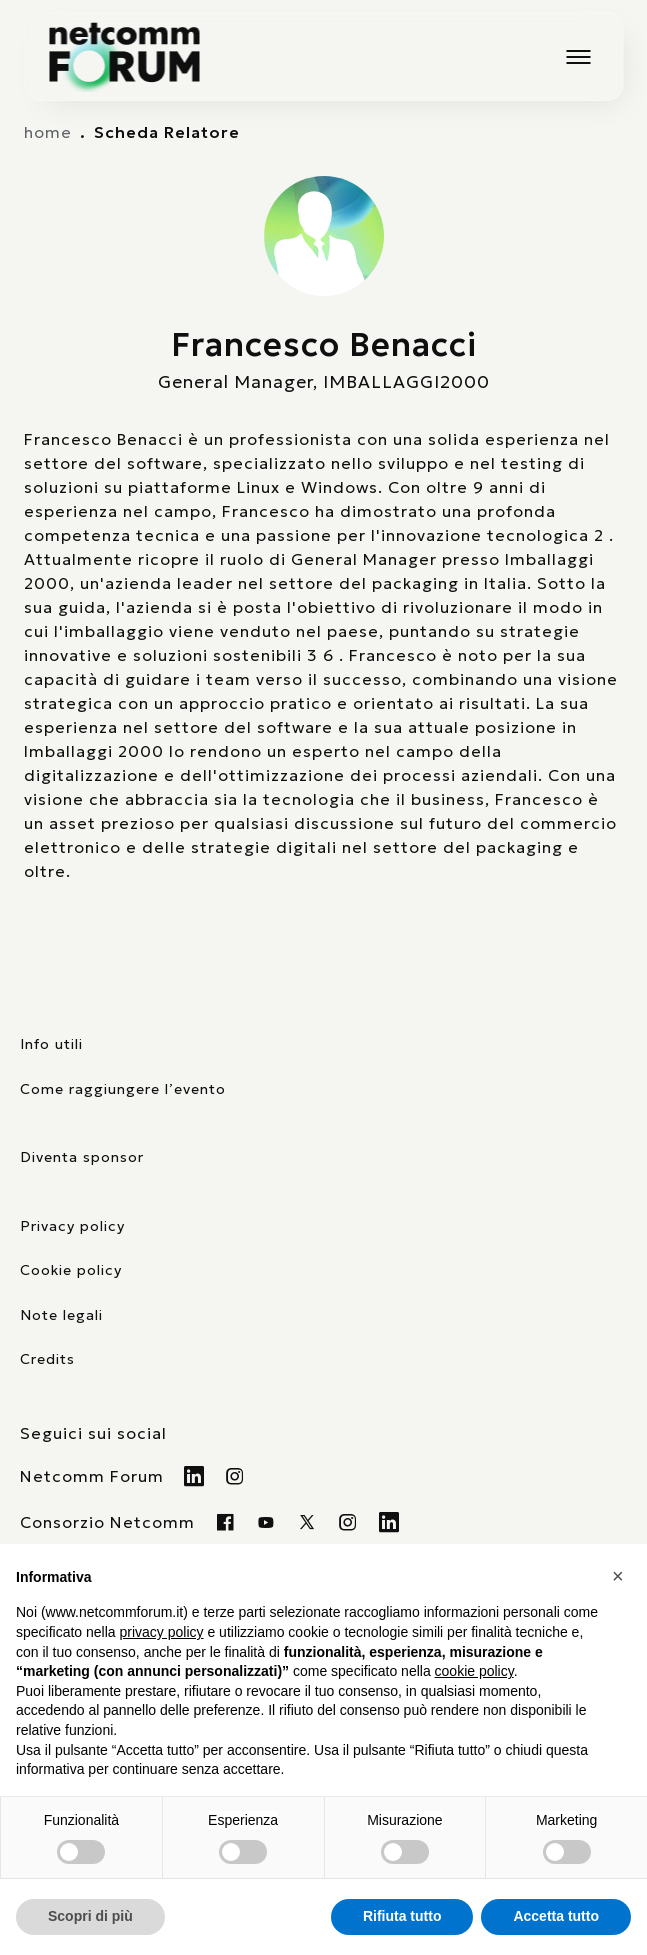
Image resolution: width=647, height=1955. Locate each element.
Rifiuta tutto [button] (402, 1916)
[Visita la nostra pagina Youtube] (266, 1522)
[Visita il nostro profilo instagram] (348, 1522)
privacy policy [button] (162, 1632)
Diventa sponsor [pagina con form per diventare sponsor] (82, 1157)
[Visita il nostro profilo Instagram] (235, 1476)
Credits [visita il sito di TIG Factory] (47, 1359)
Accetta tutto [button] (556, 1916)
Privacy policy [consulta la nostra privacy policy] (72, 1226)
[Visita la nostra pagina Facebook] (225, 1522)
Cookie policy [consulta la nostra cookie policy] (71, 1270)
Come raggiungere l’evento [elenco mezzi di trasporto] (123, 1089)
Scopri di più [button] (90, 1916)
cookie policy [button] (474, 1671)
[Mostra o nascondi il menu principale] (578, 57)
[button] (621, 1576)
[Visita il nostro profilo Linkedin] (194, 1476)
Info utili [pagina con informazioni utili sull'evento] (51, 1044)
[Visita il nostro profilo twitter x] (307, 1522)
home (48, 132)
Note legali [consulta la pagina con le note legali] (61, 1315)
